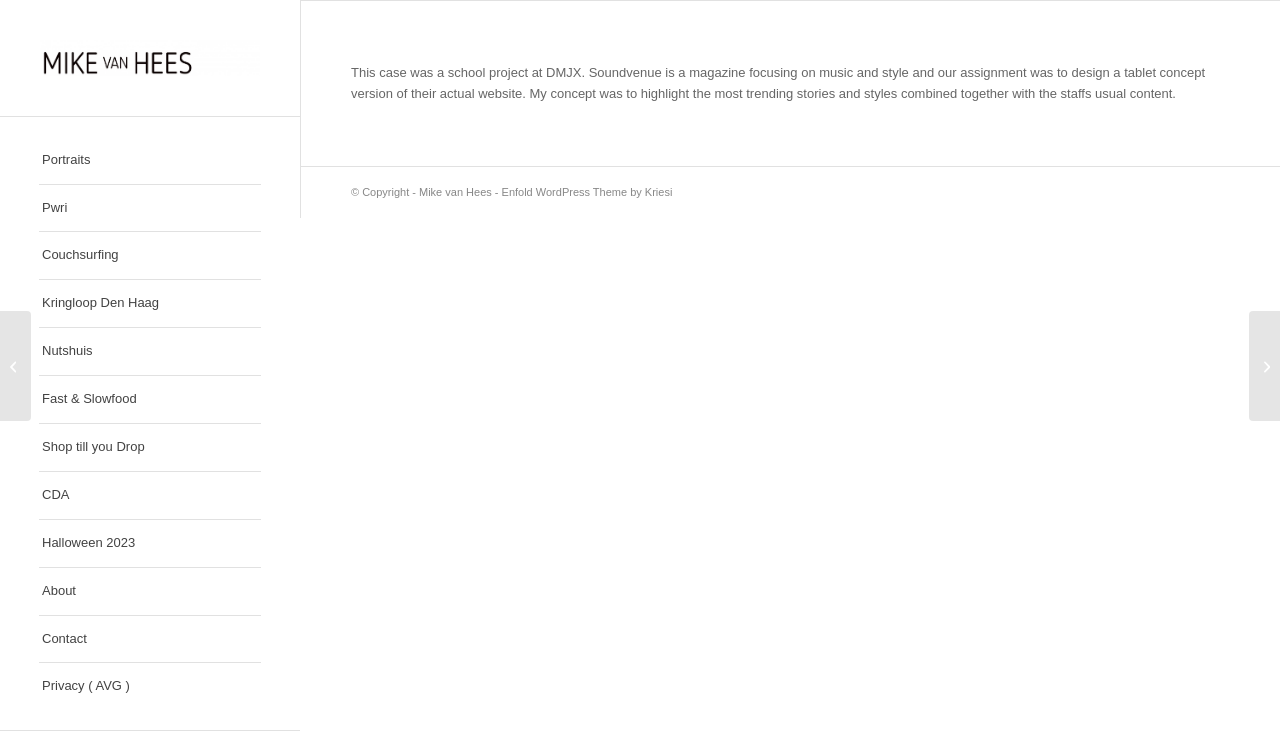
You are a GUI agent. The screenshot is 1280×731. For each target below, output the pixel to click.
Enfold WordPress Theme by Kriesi (587, 192)
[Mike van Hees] (150, 58)
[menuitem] (150, 161)
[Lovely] (15, 366)
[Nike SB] (1264, 366)
